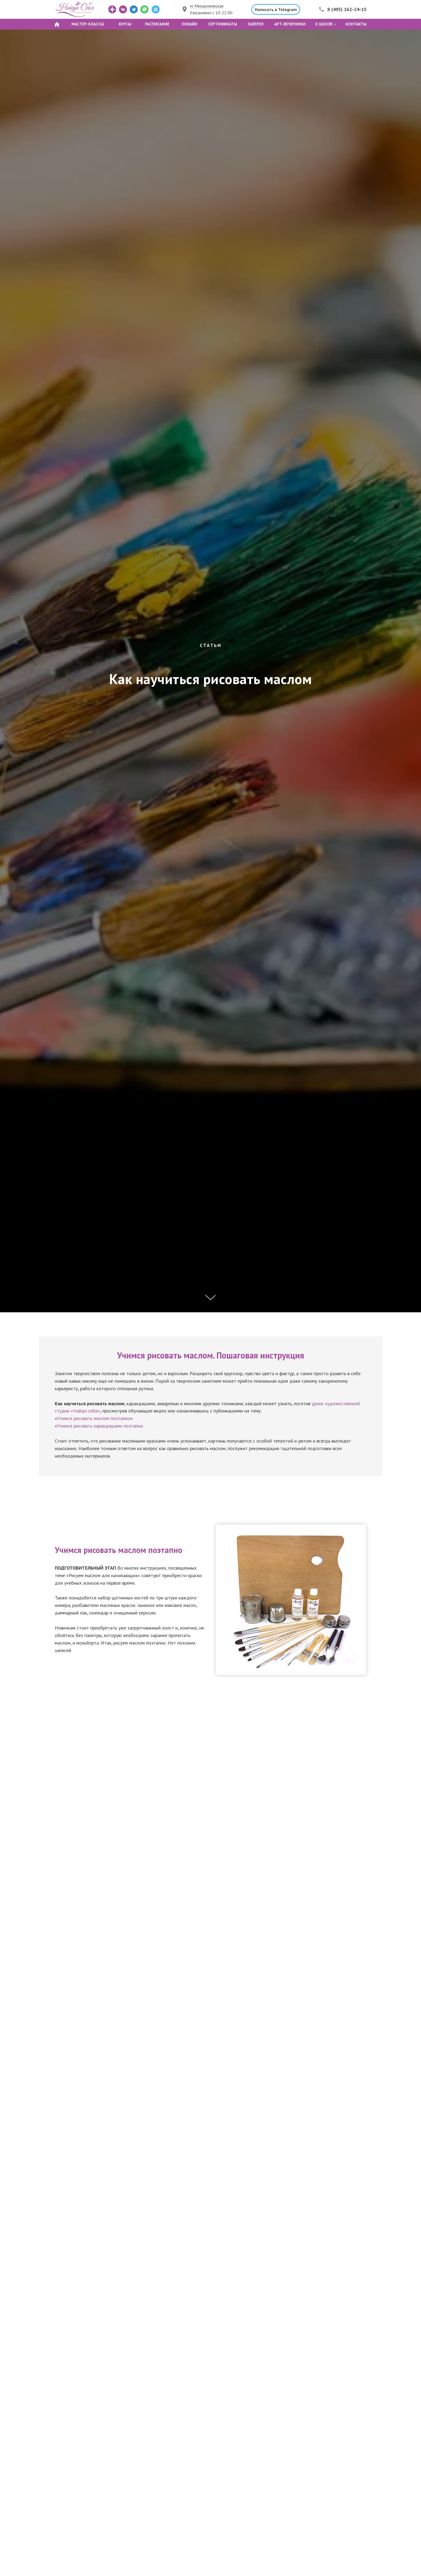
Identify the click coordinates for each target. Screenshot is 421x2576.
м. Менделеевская (206, 6)
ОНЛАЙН (189, 24)
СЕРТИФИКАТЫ (222, 24)
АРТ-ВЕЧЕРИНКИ (290, 24)
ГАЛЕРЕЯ (255, 24)
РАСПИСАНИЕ (157, 24)
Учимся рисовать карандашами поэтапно (100, 1426)
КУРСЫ (125, 24)
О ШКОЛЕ (324, 24)
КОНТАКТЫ (356, 24)
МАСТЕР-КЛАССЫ (87, 24)
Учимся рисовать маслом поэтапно (93, 1418)
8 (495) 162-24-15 (346, 9)
